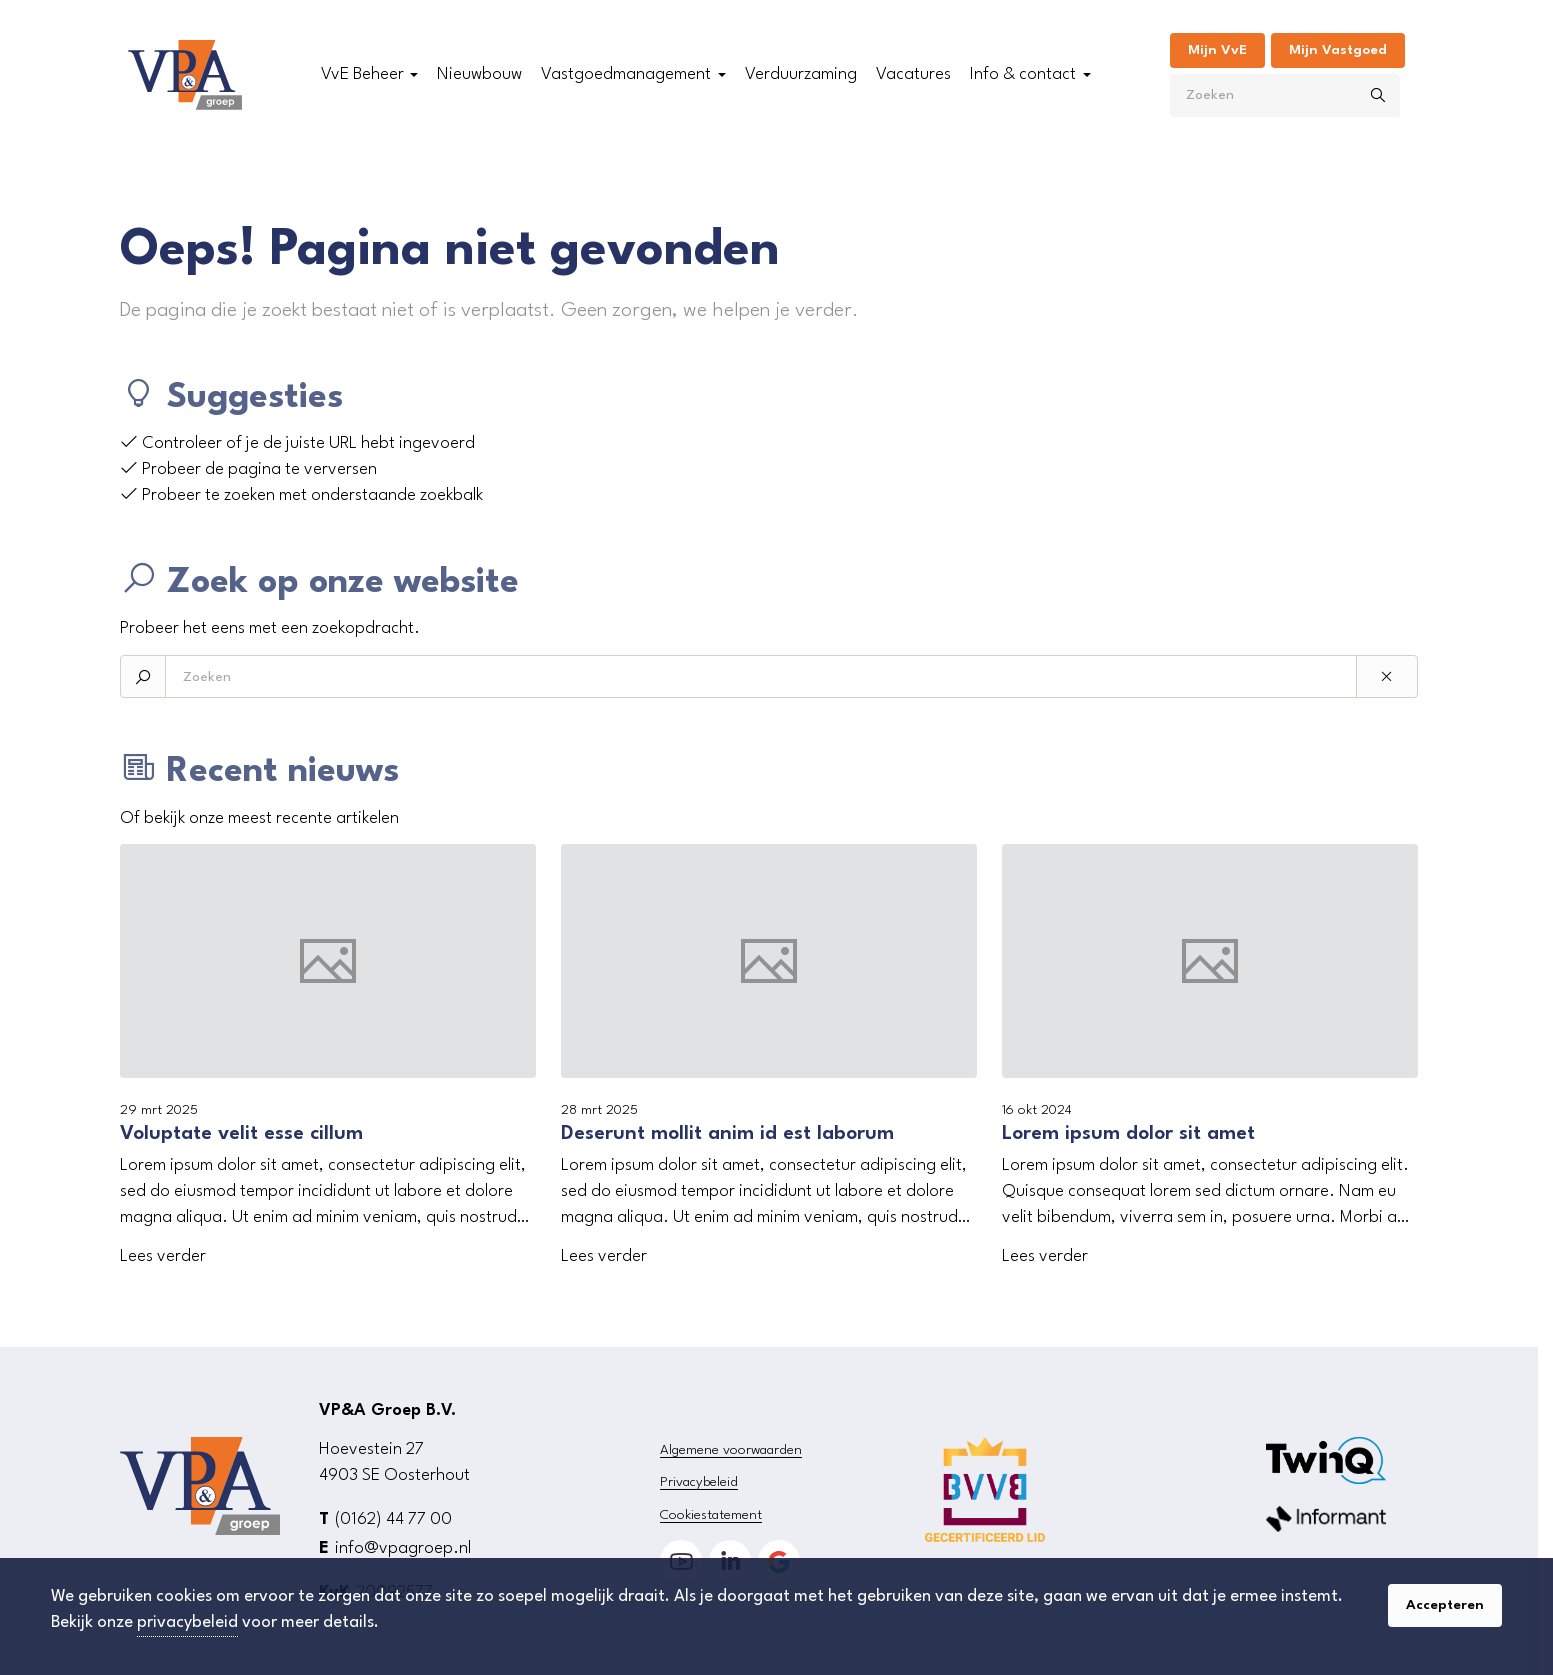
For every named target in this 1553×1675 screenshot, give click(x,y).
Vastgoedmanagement (626, 74)
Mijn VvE (1217, 50)
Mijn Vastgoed (1338, 50)
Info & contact (1023, 74)
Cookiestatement (711, 1515)
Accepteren (1445, 1605)
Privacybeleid (699, 1482)
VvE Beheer (362, 74)
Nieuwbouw (479, 74)
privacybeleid (187, 1622)
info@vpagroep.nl (403, 1548)
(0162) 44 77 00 (393, 1519)
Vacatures (913, 74)
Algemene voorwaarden (731, 1450)
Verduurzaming (801, 74)
